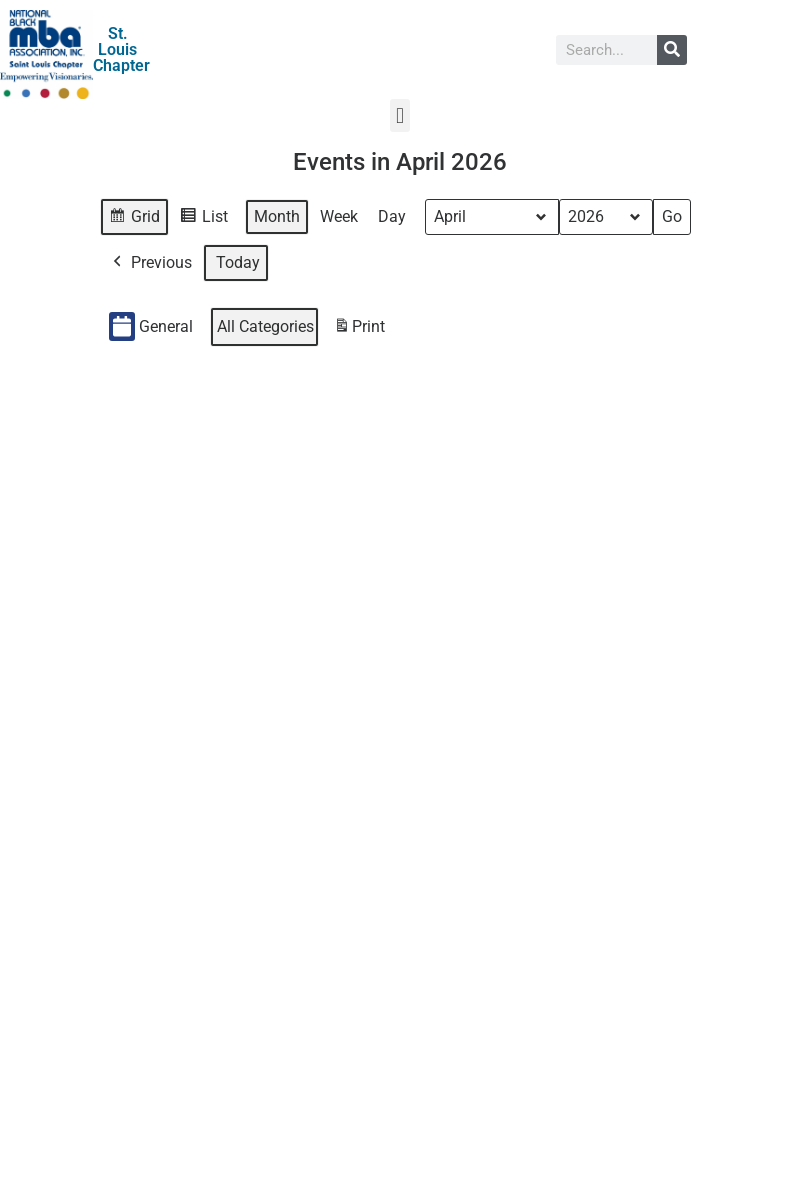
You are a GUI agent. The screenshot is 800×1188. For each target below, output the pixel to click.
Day (392, 216)
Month (277, 216)
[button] (399, 115)
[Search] (672, 50)
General (151, 327)
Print (359, 330)
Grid (135, 219)
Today (238, 262)
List (206, 219)
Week (339, 216)
